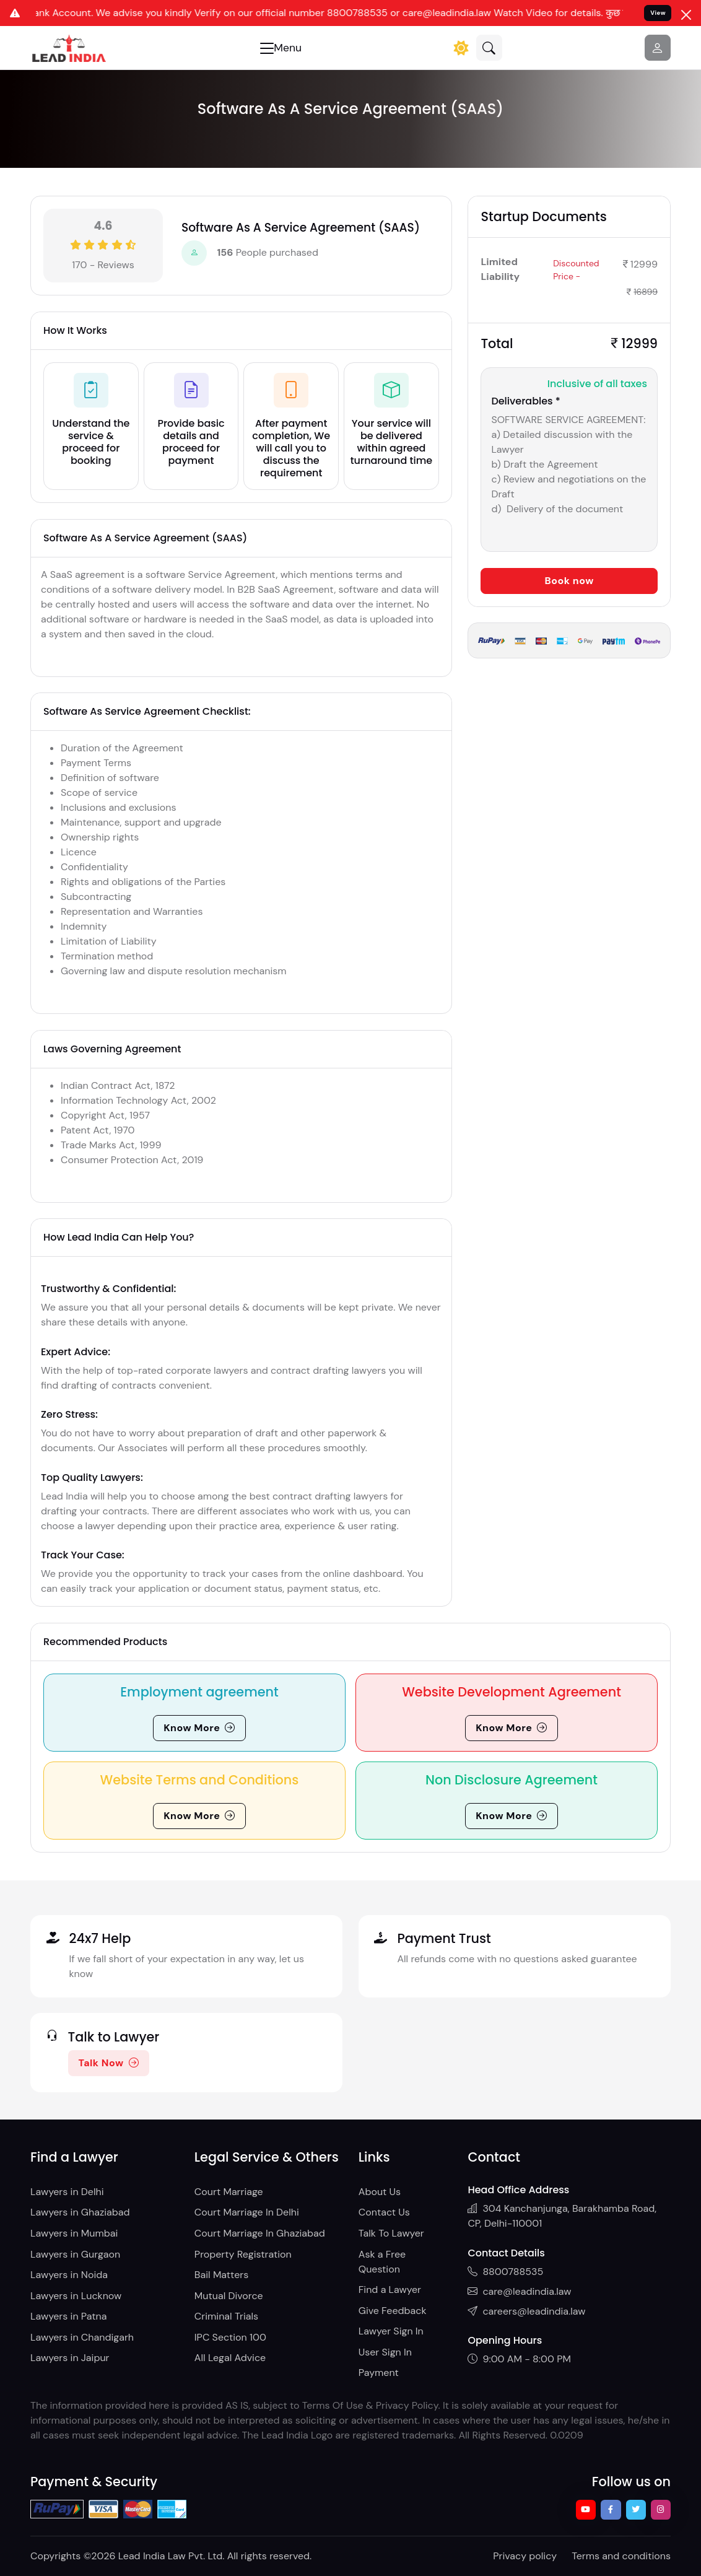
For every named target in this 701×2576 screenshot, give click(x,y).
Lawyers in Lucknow (75, 2295)
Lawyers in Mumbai (74, 2233)
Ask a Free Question (382, 2262)
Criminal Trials (226, 2316)
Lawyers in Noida (69, 2274)
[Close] (686, 15)
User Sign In (385, 2352)
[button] (489, 48)
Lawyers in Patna (68, 2316)
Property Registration (243, 2254)
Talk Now (109, 2062)
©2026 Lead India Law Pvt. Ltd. (154, 2555)
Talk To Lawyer (391, 2233)
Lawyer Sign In (391, 2331)
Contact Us (384, 2212)
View (658, 13)
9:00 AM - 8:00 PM (519, 2358)
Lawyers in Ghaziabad (80, 2212)
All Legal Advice (230, 2357)
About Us (380, 2191)
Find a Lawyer (390, 2289)
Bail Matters (221, 2274)
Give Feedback (393, 2310)
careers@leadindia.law (526, 2311)
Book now (569, 580)
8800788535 (505, 2271)
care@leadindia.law (519, 2291)
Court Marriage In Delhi (246, 2212)
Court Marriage (228, 2191)
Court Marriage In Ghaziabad (259, 2233)
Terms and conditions (621, 2555)
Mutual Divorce (228, 2295)
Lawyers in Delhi (67, 2191)
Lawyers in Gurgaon (75, 2254)
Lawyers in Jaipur (70, 2357)
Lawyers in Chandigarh (82, 2337)
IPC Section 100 (230, 2337)
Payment (379, 2372)
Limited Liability (500, 269)
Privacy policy (525, 2555)
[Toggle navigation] (281, 48)
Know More (199, 1727)
